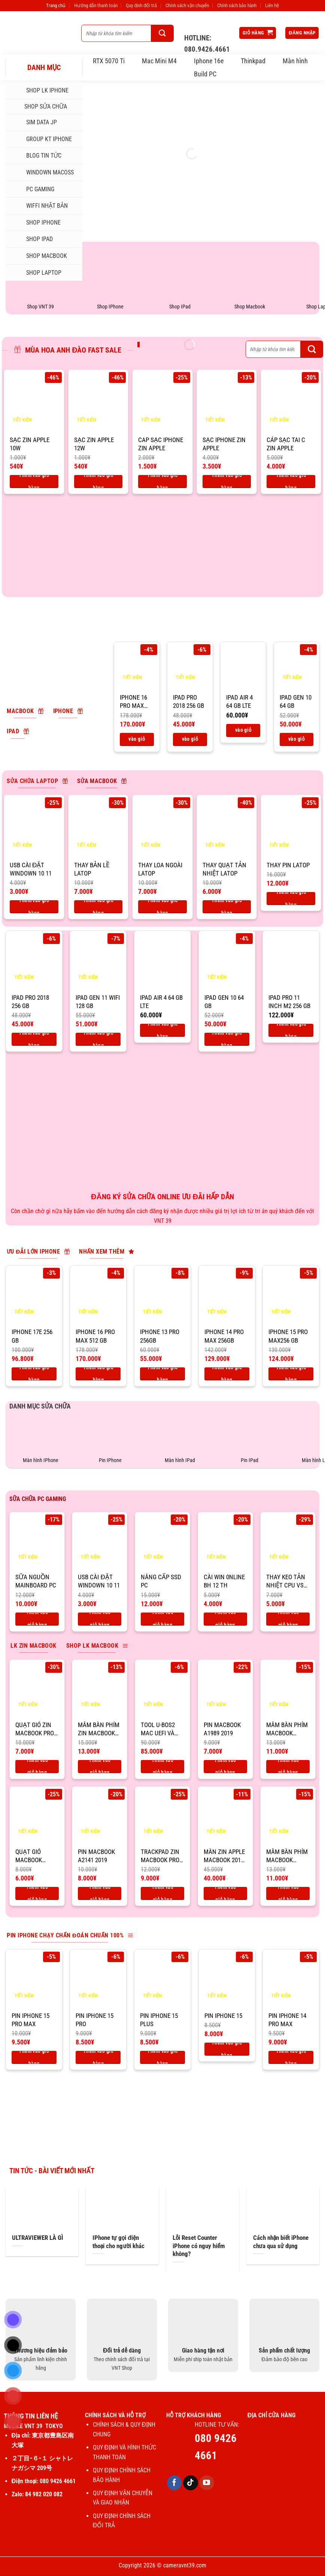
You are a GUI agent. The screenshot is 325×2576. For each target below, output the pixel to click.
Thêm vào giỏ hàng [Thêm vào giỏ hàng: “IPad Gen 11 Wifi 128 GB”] (98, 1039)
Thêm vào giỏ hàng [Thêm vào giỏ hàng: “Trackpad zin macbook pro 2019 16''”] (162, 1893)
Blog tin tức (36, 155)
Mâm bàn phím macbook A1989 (287, 1729)
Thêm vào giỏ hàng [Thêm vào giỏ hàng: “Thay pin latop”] (291, 898)
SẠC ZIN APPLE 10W (29, 444)
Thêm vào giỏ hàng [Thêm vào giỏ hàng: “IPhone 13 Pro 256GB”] (162, 1373)
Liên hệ (272, 5)
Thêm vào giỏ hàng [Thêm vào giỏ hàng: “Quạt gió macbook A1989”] (37, 1893)
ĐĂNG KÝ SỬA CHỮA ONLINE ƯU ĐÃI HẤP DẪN (162, 1196)
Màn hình (295, 61)
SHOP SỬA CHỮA (39, 106)
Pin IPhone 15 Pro (94, 2020)
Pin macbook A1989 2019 (222, 1729)
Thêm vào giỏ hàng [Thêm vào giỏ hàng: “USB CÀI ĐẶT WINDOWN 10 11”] (34, 906)
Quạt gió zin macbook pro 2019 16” (34, 1729)
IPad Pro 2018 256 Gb (188, 701)
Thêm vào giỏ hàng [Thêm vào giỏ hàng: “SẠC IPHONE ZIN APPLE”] (227, 481)
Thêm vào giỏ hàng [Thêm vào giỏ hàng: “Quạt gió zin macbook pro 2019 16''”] (37, 1766)
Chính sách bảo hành (236, 5)
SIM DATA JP (34, 122)
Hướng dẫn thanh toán (96, 5)
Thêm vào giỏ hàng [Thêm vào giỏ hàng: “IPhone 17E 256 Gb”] (34, 1373)
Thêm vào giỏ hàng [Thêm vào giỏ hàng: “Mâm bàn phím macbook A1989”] (288, 1766)
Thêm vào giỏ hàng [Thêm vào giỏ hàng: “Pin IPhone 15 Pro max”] (34, 2057)
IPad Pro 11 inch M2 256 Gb (289, 1002)
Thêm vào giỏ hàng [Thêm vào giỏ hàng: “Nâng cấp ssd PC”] (162, 1619)
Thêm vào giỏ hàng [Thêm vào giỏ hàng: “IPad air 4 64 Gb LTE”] (243, 730)
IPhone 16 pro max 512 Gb (133, 702)
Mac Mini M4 (159, 61)
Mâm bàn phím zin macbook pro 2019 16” (98, 1729)
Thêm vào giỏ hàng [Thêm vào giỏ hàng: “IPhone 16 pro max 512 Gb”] (136, 739)
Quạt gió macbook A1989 (28, 1856)
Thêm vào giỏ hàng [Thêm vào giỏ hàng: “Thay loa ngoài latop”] (162, 906)
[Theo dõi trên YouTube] (206, 2482)
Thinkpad (253, 61)
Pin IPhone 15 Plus (159, 2020)
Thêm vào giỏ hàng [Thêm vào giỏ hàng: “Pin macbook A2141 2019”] (99, 1893)
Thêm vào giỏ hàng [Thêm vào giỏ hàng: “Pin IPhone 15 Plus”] (162, 2057)
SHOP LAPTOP (36, 272)
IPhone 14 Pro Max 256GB (224, 1336)
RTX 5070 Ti (109, 61)
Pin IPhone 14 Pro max (287, 2020)
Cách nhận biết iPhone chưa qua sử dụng (281, 2242)
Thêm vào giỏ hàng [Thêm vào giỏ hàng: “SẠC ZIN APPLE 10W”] (34, 481)
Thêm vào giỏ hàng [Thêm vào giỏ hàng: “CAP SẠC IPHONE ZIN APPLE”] (162, 481)
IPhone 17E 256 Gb (32, 1336)
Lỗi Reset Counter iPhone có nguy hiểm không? (199, 2245)
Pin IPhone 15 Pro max (30, 2020)
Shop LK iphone (40, 90)
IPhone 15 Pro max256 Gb (288, 1336)
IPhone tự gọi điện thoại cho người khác (118, 2242)
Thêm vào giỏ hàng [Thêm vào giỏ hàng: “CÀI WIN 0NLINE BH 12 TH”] (225, 1619)
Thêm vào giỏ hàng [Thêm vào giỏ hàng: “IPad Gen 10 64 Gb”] (296, 739)
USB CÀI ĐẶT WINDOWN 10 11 (31, 869)
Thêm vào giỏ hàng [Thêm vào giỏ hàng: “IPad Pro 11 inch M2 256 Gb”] (291, 1030)
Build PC (205, 74)
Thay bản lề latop (91, 869)
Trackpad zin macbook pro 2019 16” (160, 1856)
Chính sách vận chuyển (187, 5)
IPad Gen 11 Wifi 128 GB (98, 1002)
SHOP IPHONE (36, 222)
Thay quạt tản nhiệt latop (224, 869)
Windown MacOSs (42, 172)
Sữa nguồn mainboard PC (35, 1581)
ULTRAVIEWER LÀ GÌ (37, 2237)
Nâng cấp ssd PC (161, 1581)
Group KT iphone (41, 139)
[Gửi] (162, 33)
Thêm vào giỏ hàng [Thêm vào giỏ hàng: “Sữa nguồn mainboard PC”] (37, 1619)
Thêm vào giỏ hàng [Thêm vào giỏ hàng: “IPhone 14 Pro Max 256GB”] (227, 1373)
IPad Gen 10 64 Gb (296, 701)
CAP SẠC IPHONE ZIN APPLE (160, 444)
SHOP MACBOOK (39, 256)
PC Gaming (32, 189)
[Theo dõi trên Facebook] (174, 2482)
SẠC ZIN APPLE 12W (94, 444)
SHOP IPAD (32, 239)
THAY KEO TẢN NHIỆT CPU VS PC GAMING (285, 1581)
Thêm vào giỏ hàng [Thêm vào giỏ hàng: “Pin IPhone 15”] (227, 2049)
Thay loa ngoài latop (160, 869)
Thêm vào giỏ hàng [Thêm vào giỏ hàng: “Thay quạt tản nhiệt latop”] (227, 906)
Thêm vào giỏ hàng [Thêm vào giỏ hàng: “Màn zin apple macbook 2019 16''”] (225, 1893)
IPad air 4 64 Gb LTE (239, 701)
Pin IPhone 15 (223, 2015)
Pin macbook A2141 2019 (96, 1856)
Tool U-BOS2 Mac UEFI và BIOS (158, 1729)
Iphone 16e (209, 61)
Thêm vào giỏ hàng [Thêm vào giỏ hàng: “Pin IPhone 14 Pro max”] (291, 2057)
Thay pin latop (288, 865)
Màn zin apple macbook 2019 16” (224, 1856)
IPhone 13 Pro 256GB (159, 1336)
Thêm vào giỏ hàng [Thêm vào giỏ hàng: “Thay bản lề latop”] (98, 906)
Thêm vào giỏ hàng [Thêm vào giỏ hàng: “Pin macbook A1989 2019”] (225, 1766)
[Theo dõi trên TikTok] (190, 2482)
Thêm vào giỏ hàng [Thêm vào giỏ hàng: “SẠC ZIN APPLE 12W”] (98, 481)
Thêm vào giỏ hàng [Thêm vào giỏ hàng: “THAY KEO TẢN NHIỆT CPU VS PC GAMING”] (288, 1619)
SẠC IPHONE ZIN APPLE (224, 444)
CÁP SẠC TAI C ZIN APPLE (286, 444)
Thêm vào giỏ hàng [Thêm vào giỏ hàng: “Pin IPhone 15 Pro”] (98, 2057)
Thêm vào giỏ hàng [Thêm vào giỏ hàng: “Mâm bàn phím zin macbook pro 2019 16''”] (99, 1766)
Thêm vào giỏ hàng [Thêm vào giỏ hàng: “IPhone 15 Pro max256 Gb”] (291, 1373)
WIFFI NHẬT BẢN (39, 205)
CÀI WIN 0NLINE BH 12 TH (224, 1581)
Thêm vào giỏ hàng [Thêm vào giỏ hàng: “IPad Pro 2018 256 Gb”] (190, 739)
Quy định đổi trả (141, 5)
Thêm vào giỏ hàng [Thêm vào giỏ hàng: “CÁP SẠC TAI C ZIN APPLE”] (291, 481)
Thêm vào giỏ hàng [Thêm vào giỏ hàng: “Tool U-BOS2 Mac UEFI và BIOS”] (162, 1766)
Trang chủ (56, 5)
